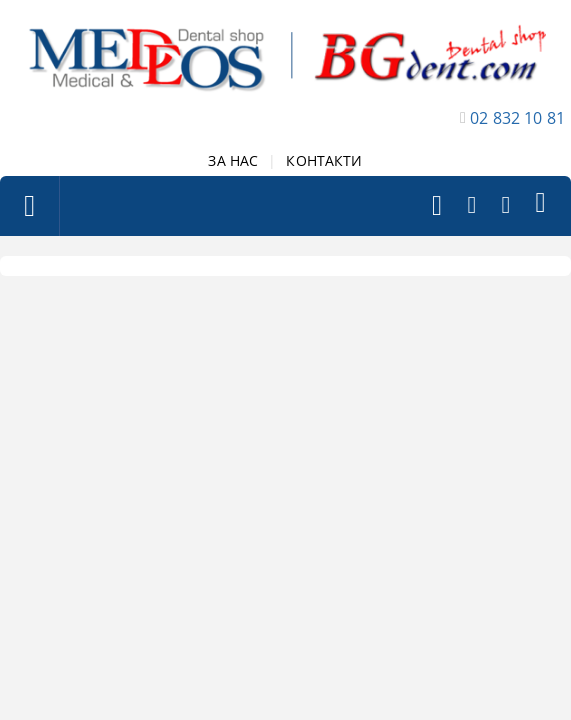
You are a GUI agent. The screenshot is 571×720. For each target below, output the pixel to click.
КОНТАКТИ (324, 160)
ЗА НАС (233, 160)
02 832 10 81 (517, 118)
